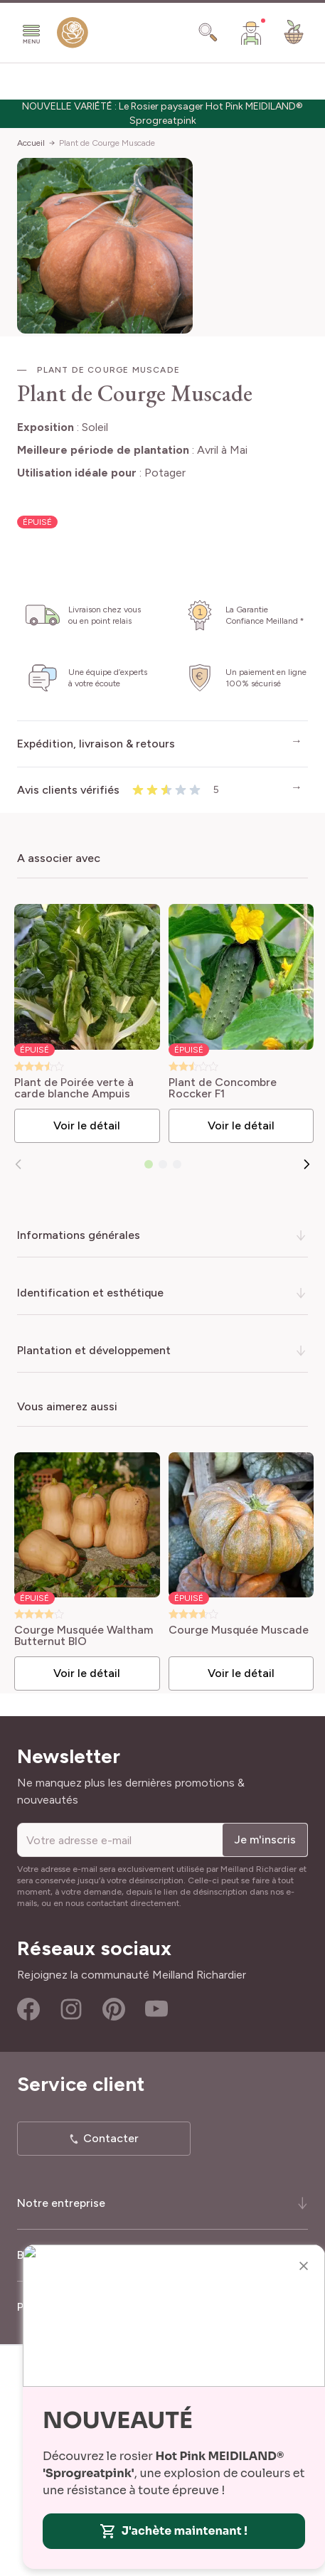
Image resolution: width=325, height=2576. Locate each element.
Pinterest (113, 2009)
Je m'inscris (265, 1839)
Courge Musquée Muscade (239, 1630)
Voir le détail (86, 1125)
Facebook (28, 2009)
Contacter (111, 2138)
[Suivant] (306, 1164)
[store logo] (72, 35)
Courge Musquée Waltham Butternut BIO (83, 1635)
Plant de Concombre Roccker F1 (223, 1088)
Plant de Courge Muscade (107, 143)
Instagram (71, 2009)
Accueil (31, 143)
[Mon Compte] (251, 32)
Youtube (156, 2009)
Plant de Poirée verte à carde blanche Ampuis (74, 1088)
